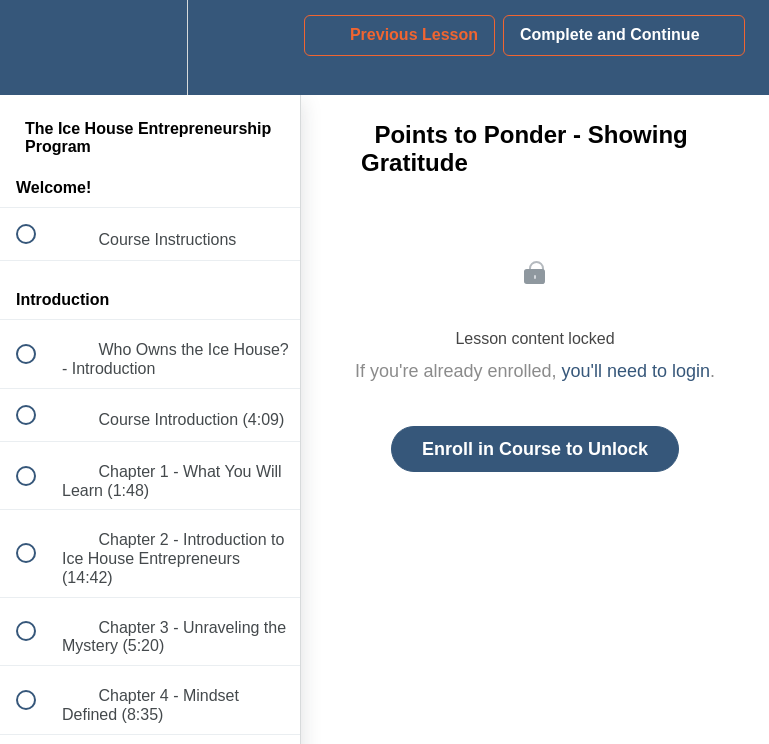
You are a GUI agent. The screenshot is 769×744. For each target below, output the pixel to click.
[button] (37, 47)
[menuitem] (150, 47)
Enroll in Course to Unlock (535, 449)
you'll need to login (636, 371)
